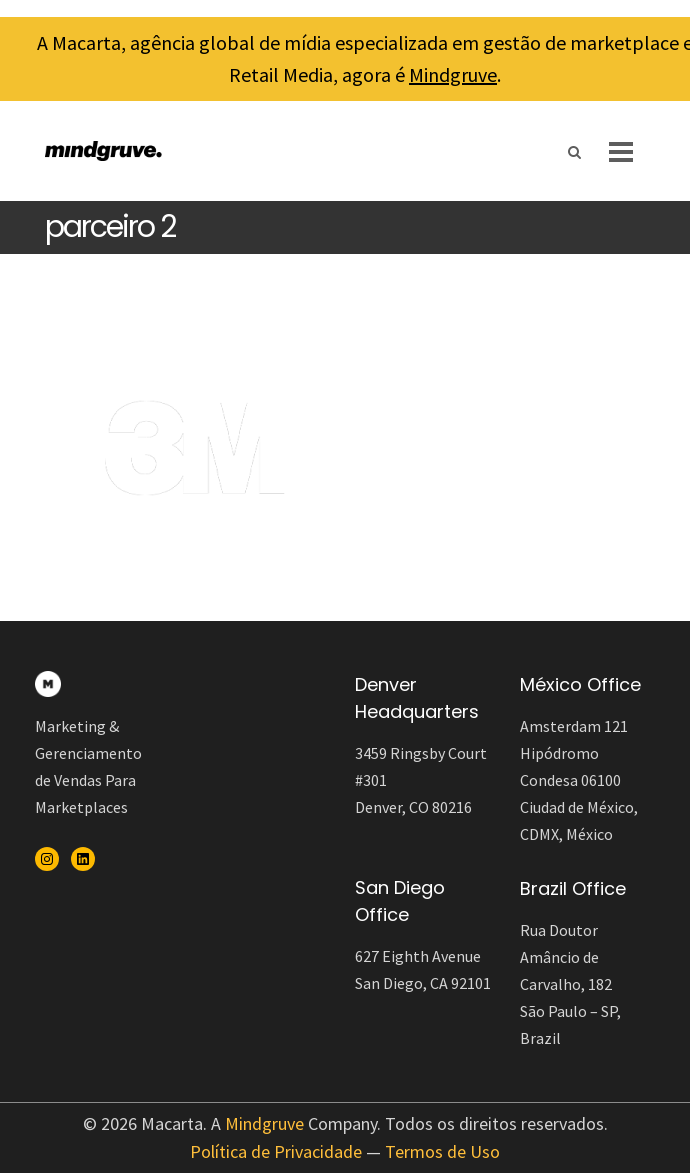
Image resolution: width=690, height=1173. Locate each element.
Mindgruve (453, 74)
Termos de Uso (442, 1151)
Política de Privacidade (276, 1151)
